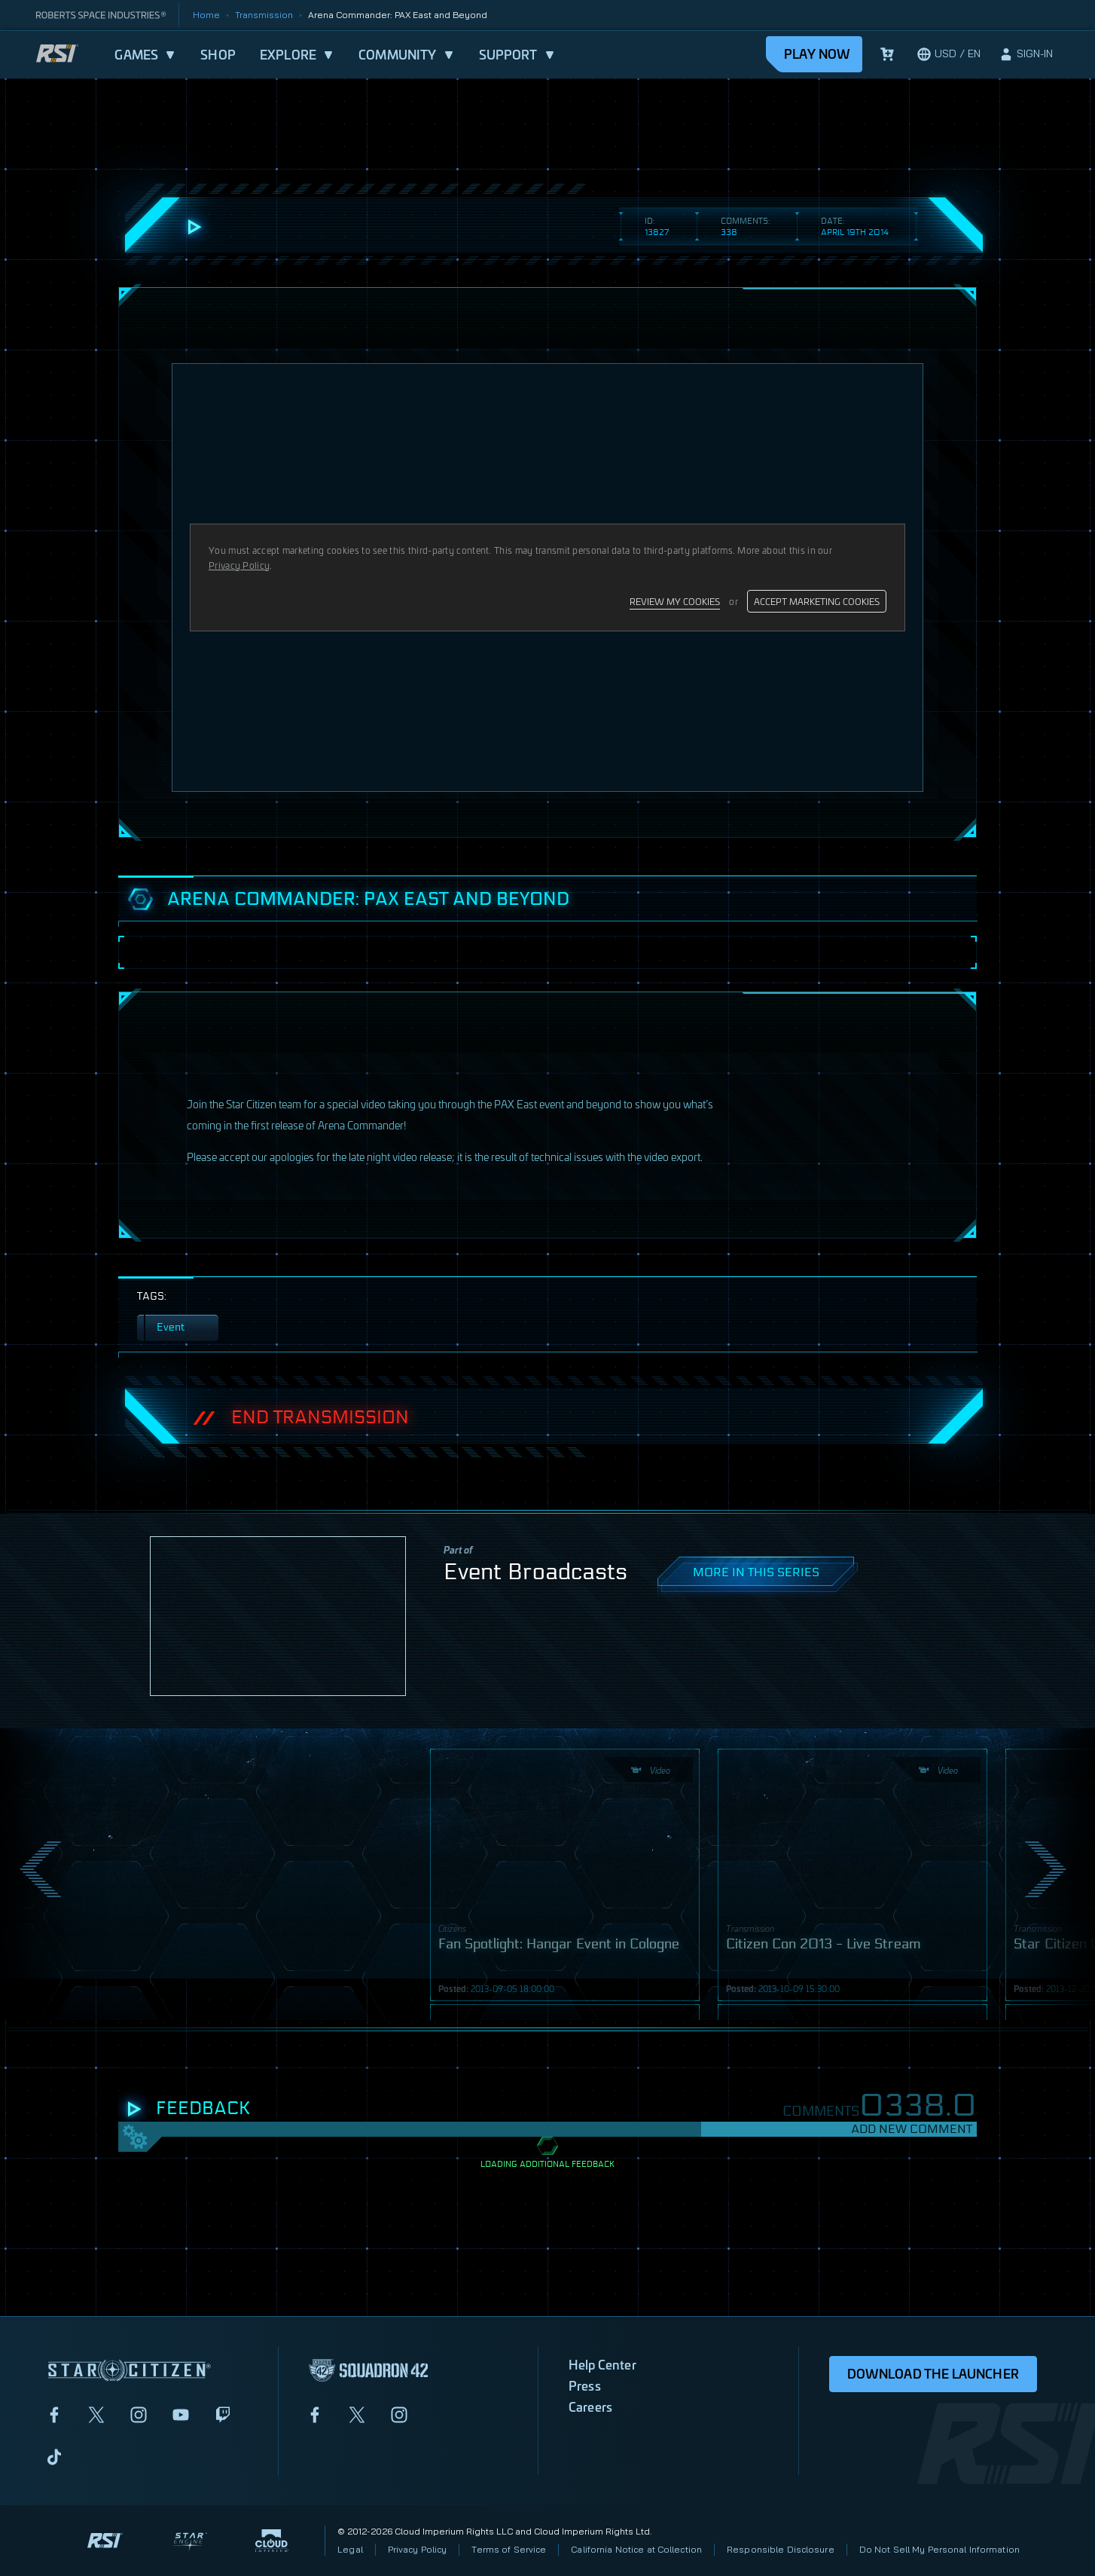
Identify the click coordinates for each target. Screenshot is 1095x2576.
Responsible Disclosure (780, 2549)
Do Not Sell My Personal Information (939, 2549)
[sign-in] (1026, 54)
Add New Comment (911, 2129)
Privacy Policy (417, 2549)
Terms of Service (508, 2549)
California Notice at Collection (636, 2549)
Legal (350, 2549)
